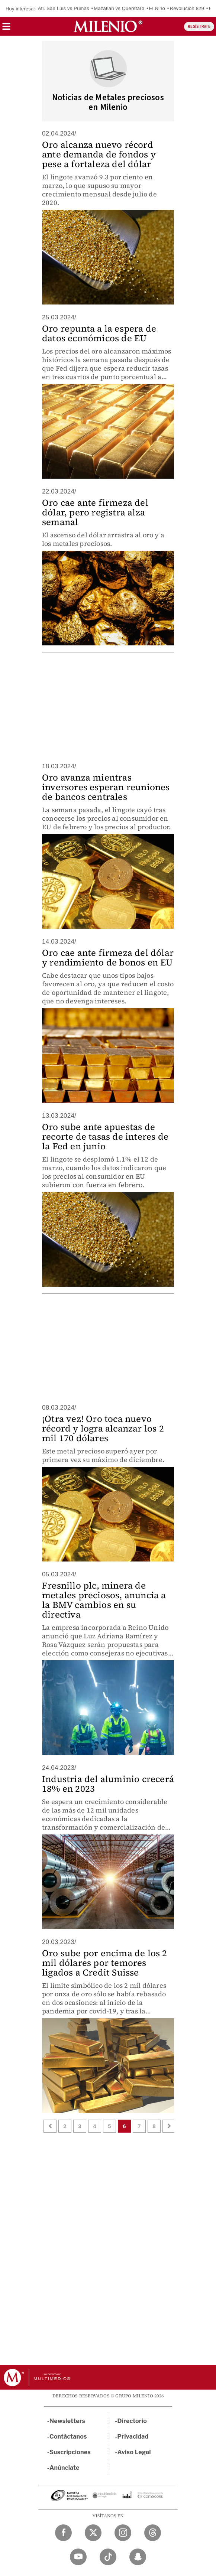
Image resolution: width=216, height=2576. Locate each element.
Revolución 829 (187, 8)
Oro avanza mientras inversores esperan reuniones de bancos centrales (106, 787)
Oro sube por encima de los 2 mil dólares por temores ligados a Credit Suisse (104, 1963)
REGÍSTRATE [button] (199, 26)
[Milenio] (108, 26)
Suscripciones (70, 2452)
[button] (6, 29)
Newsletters (67, 2420)
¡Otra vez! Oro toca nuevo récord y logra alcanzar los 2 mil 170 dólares (103, 1428)
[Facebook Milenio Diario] (63, 2532)
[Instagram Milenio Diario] (123, 2532)
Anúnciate (64, 2467)
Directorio (132, 2420)
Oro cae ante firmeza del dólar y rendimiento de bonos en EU (108, 957)
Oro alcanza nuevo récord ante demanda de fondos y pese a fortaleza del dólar (99, 154)
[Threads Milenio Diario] (152, 2532)
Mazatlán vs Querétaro (119, 8)
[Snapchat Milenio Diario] (137, 2557)
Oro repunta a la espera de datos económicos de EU (99, 333)
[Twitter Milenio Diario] (93, 2532)
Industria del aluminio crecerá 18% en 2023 (108, 1784)
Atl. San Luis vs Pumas (63, 8)
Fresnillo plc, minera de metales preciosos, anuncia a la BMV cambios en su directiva (104, 1600)
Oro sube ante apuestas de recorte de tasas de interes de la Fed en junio (105, 1136)
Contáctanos (68, 2436)
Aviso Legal (134, 2452)
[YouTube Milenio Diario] (78, 2557)
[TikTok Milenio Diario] (108, 2557)
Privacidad (133, 2436)
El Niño (157, 8)
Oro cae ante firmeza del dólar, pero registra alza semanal (95, 512)
